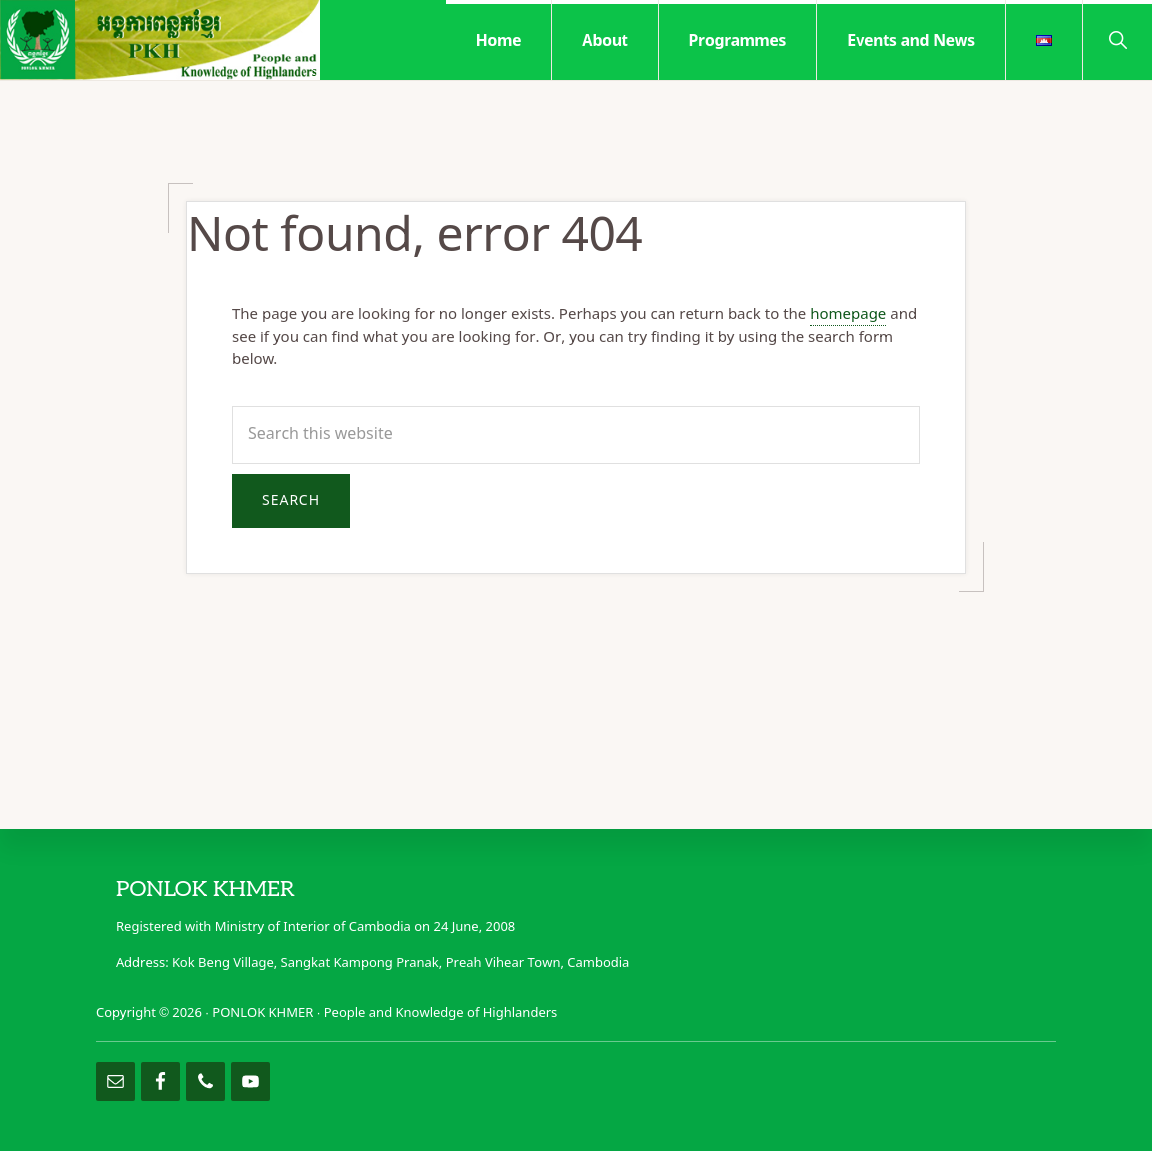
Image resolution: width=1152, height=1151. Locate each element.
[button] (1117, 38)
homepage (848, 315)
